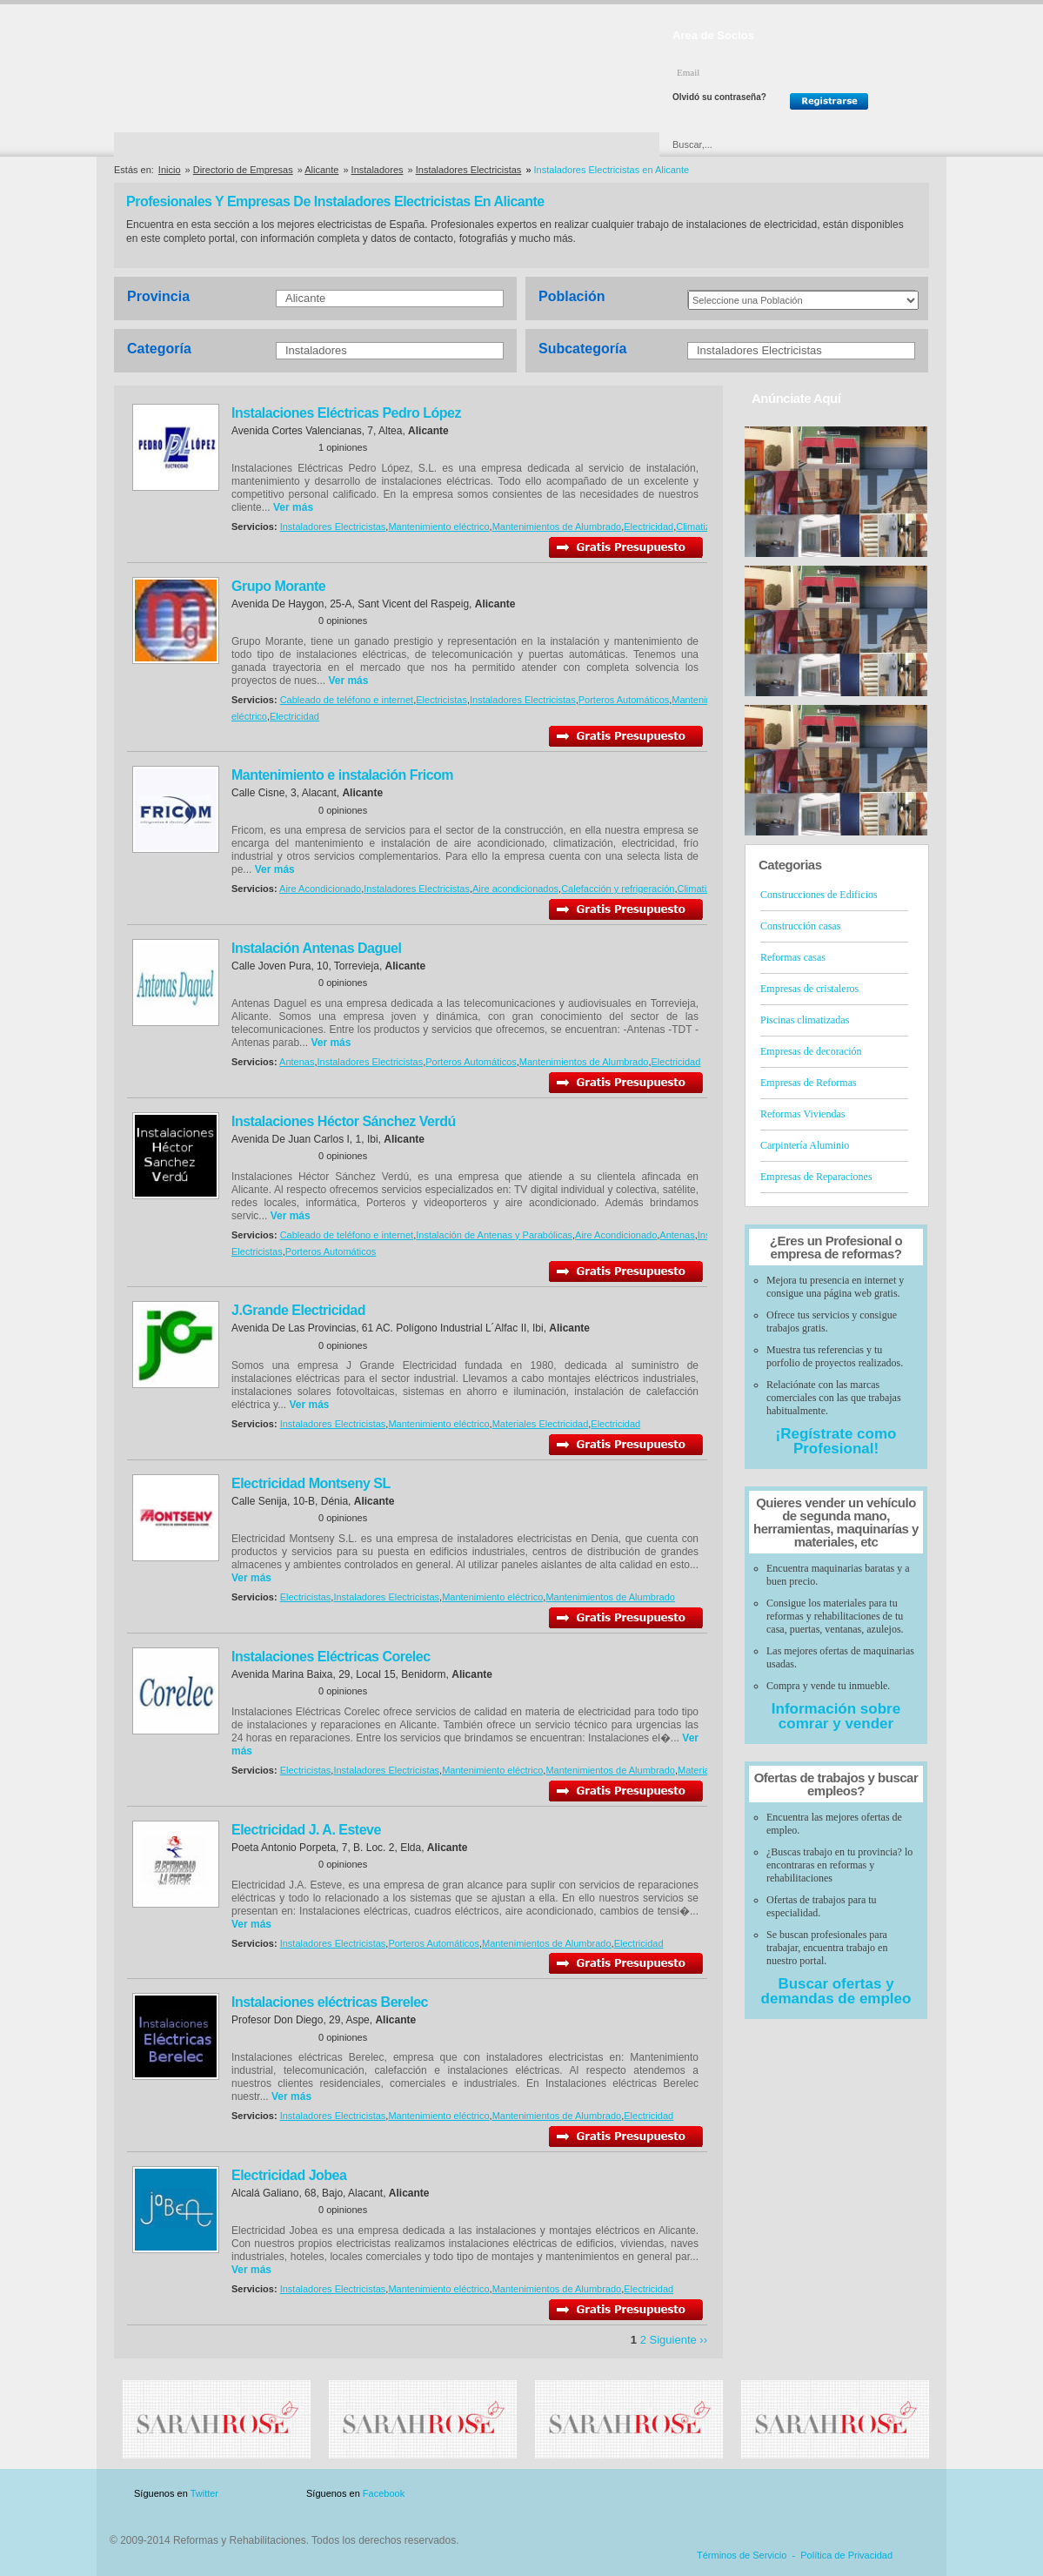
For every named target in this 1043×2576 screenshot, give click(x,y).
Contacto (838, 2494)
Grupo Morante (278, 586)
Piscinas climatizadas (804, 1020)
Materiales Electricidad (540, 1424)
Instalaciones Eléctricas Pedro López (346, 413)
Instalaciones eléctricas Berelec (329, 2002)
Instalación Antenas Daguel (316, 948)
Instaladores (377, 169)
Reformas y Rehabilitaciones (241, 68)
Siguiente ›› (678, 2339)
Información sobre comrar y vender (836, 1716)
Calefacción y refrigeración (617, 888)
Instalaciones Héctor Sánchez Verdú (343, 1121)
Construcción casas (800, 926)
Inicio (169, 169)
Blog (904, 2494)
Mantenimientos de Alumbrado (557, 526)
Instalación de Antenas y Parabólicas (494, 1235)
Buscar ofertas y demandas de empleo (836, 1991)
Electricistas (441, 699)
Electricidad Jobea (288, 2175)
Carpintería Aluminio (804, 1145)
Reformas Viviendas (802, 1114)
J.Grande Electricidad (298, 1310)
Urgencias (595, 144)
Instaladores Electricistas (469, 169)
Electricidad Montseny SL (311, 1483)
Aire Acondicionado (320, 888)
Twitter (204, 2493)
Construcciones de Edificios (819, 895)
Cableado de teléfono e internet (347, 699)
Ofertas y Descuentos (463, 144)
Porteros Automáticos (624, 699)
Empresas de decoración (811, 1051)
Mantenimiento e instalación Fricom (342, 775)
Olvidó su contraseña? (719, 97)
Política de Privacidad (846, 2555)
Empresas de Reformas (808, 1083)
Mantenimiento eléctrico (438, 526)
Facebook (383, 2493)
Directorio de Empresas (185, 144)
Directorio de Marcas (326, 144)
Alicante (321, 169)
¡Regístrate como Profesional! (836, 1441)
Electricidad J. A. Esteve (306, 1829)
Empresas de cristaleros (809, 989)
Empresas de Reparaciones (816, 1177)
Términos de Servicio (741, 2555)
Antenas (296, 1062)
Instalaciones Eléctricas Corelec (331, 1656)
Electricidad (648, 526)
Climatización (704, 526)
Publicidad (757, 2494)
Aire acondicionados (515, 888)
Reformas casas (793, 957)
